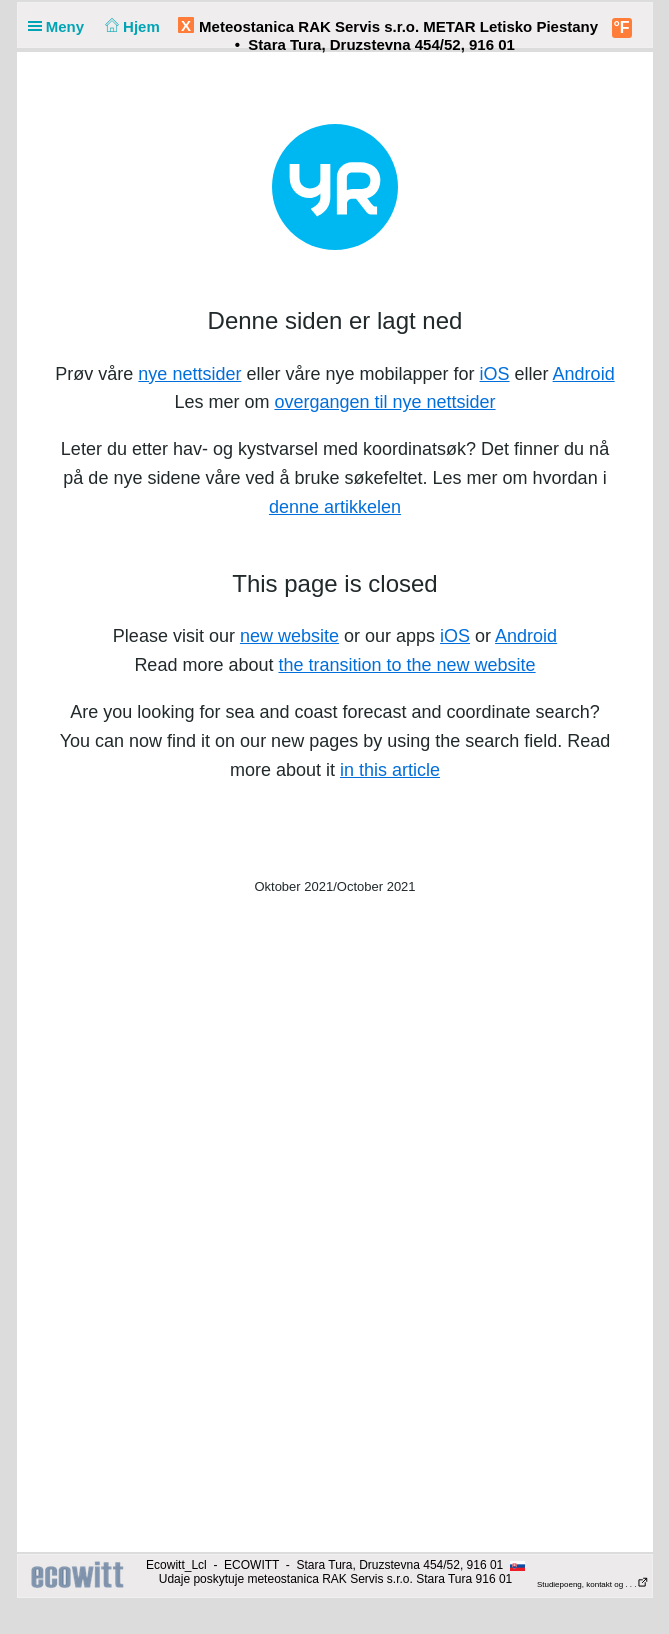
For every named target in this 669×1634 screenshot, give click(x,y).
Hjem (130, 26)
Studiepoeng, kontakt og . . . (593, 1584)
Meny (60, 26)
